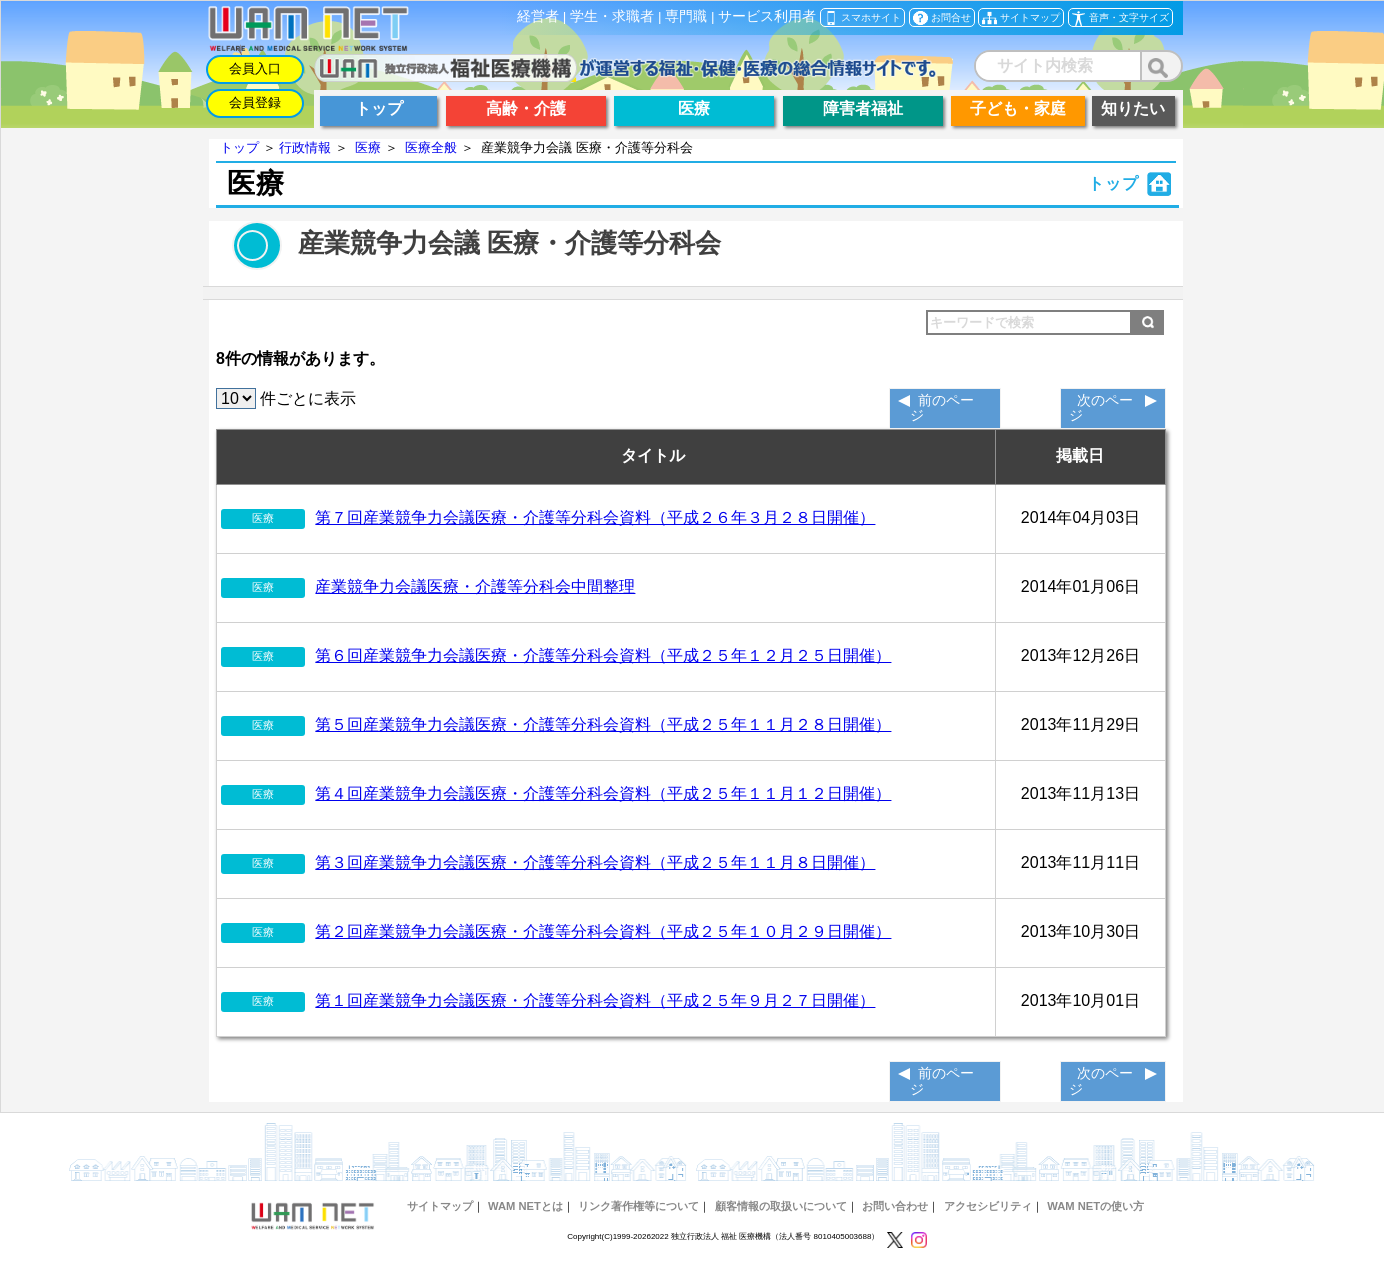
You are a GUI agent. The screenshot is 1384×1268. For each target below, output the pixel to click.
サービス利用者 (767, 16)
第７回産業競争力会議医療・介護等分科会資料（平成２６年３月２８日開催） (595, 517)
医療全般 (431, 147)
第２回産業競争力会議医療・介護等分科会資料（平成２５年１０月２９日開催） (603, 931)
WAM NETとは (525, 1206)
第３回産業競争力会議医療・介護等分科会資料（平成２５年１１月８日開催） (595, 862)
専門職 (686, 16)
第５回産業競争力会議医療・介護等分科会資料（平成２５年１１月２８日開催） (603, 724)
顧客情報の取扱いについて (781, 1206)
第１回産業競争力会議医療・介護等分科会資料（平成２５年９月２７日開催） (595, 1000)
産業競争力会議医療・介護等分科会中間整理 (475, 586)
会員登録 (255, 102)
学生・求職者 (612, 16)
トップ (239, 147)
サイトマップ (440, 1206)
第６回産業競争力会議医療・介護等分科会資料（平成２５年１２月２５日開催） (603, 655)
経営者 (538, 16)
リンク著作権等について (638, 1206)
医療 (368, 147)
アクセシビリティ (988, 1206)
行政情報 (305, 147)
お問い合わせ (895, 1206)
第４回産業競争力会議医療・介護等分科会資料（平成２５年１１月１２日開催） (603, 793)
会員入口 (255, 68)
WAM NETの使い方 (1095, 1206)
